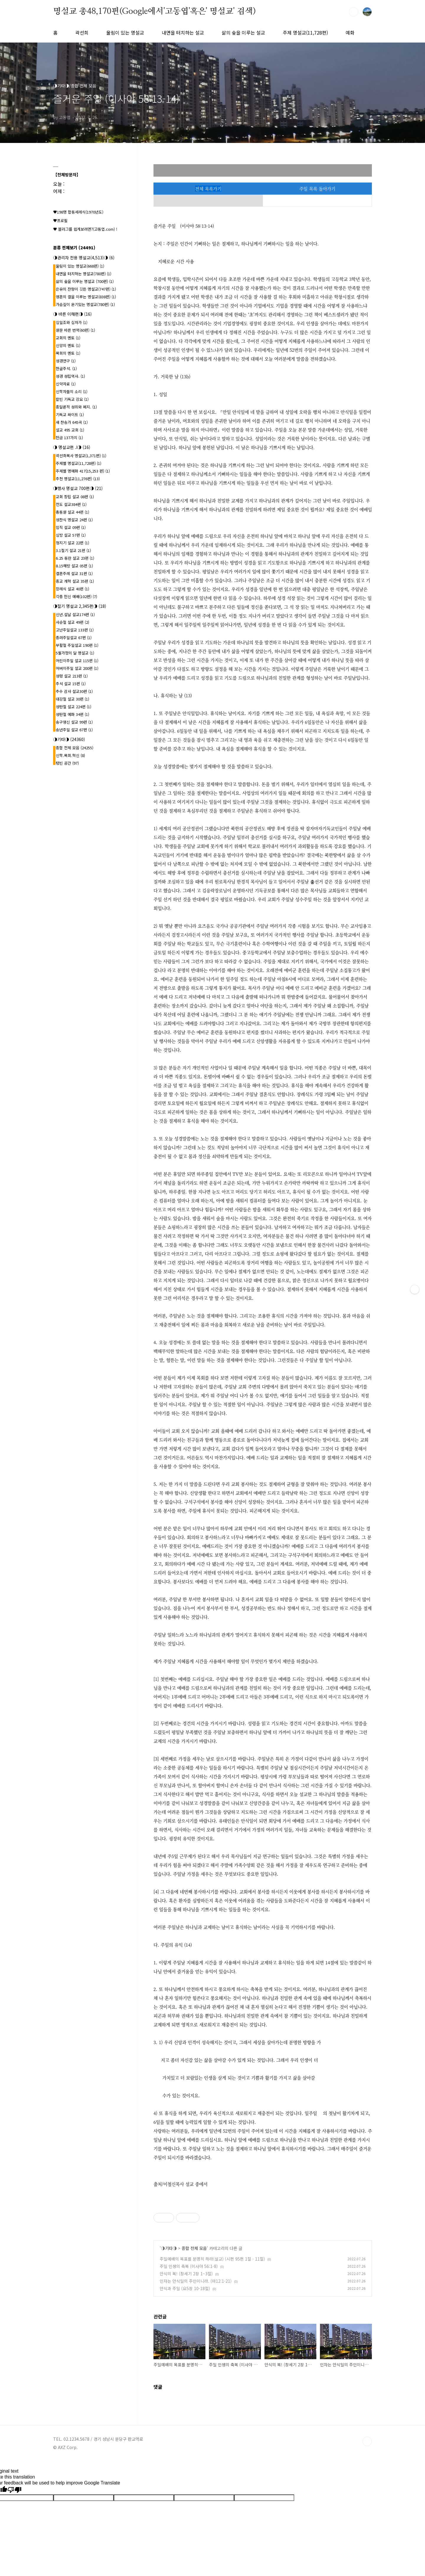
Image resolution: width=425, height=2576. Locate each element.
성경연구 (66, 361)
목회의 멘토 (68, 353)
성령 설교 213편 (72, 676)
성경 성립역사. (70, 376)
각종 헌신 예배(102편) (76, 596)
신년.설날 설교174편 (75, 614)
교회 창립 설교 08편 (75, 496)
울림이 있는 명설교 (125, 32)
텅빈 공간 (67, 763)
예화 (350, 32)
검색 (353, 11)
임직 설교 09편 (71, 527)
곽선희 (82, 32)
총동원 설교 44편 (72, 512)
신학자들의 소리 (71, 391)
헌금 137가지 (69, 437)
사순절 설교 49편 (72, 622)
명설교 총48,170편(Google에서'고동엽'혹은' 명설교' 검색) (154, 11)
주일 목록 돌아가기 (317, 188)
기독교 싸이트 (70, 414)
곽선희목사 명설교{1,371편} (81, 455)
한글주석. (66, 368)
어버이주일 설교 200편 (77, 668)
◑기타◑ (169, 2248)
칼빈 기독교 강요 (72, 399)
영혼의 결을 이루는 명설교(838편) (86, 296)
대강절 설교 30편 (72, 699)
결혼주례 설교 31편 (74, 573)
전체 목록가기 (208, 188)
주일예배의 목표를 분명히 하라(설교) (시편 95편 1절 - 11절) (212, 2259)
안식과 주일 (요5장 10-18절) (185, 2288)
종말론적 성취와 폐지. (76, 407)
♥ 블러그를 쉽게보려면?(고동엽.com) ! (85, 229)
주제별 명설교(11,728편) (78, 463)
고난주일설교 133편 (75, 630)
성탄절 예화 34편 (72, 714)
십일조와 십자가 (71, 322)
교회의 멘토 (68, 338)
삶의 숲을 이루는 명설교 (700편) (85, 281)
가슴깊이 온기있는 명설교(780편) (85, 304)
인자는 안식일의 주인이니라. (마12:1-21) (196, 2281)
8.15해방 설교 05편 (74, 566)
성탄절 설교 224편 (73, 706)
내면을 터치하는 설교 (183, 32)
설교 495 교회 (70, 430)
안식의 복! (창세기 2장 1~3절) (186, 2274)
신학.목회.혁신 (70, 755)
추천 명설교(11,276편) (78, 478)
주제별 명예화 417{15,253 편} (83, 471)
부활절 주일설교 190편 (77, 645)
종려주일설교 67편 (73, 637)
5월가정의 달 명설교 (75, 653)
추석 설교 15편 (71, 683)
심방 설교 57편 (71, 535)
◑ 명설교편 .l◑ (71, 447)
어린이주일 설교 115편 (77, 660)
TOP (367, 2441)
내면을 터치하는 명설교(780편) (83, 273)
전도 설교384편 (71, 504)
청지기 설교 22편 (72, 543)
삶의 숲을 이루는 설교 (243, 32)
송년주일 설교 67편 (74, 729)
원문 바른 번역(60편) (75, 330)
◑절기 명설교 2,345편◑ (79, 606)
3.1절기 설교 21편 (73, 550)
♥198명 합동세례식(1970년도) (78, 212)
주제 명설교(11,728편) (305, 32)
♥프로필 (60, 220)
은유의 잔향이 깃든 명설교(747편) (86, 289)
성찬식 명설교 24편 (74, 519)
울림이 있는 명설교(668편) (80, 266)
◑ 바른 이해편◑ (72, 314)
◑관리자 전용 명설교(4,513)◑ (84, 257)
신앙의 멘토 (68, 345)
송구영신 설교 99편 (74, 722)
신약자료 (66, 384)
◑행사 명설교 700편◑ (78, 488)
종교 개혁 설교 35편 (75, 581)
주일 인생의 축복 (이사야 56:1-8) (189, 2266)
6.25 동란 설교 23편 (75, 558)
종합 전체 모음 (194, 2248)
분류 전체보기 (74, 247)
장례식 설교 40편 (72, 589)
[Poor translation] (14, 2490)
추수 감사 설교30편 (74, 691)
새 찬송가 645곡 (72, 422)
